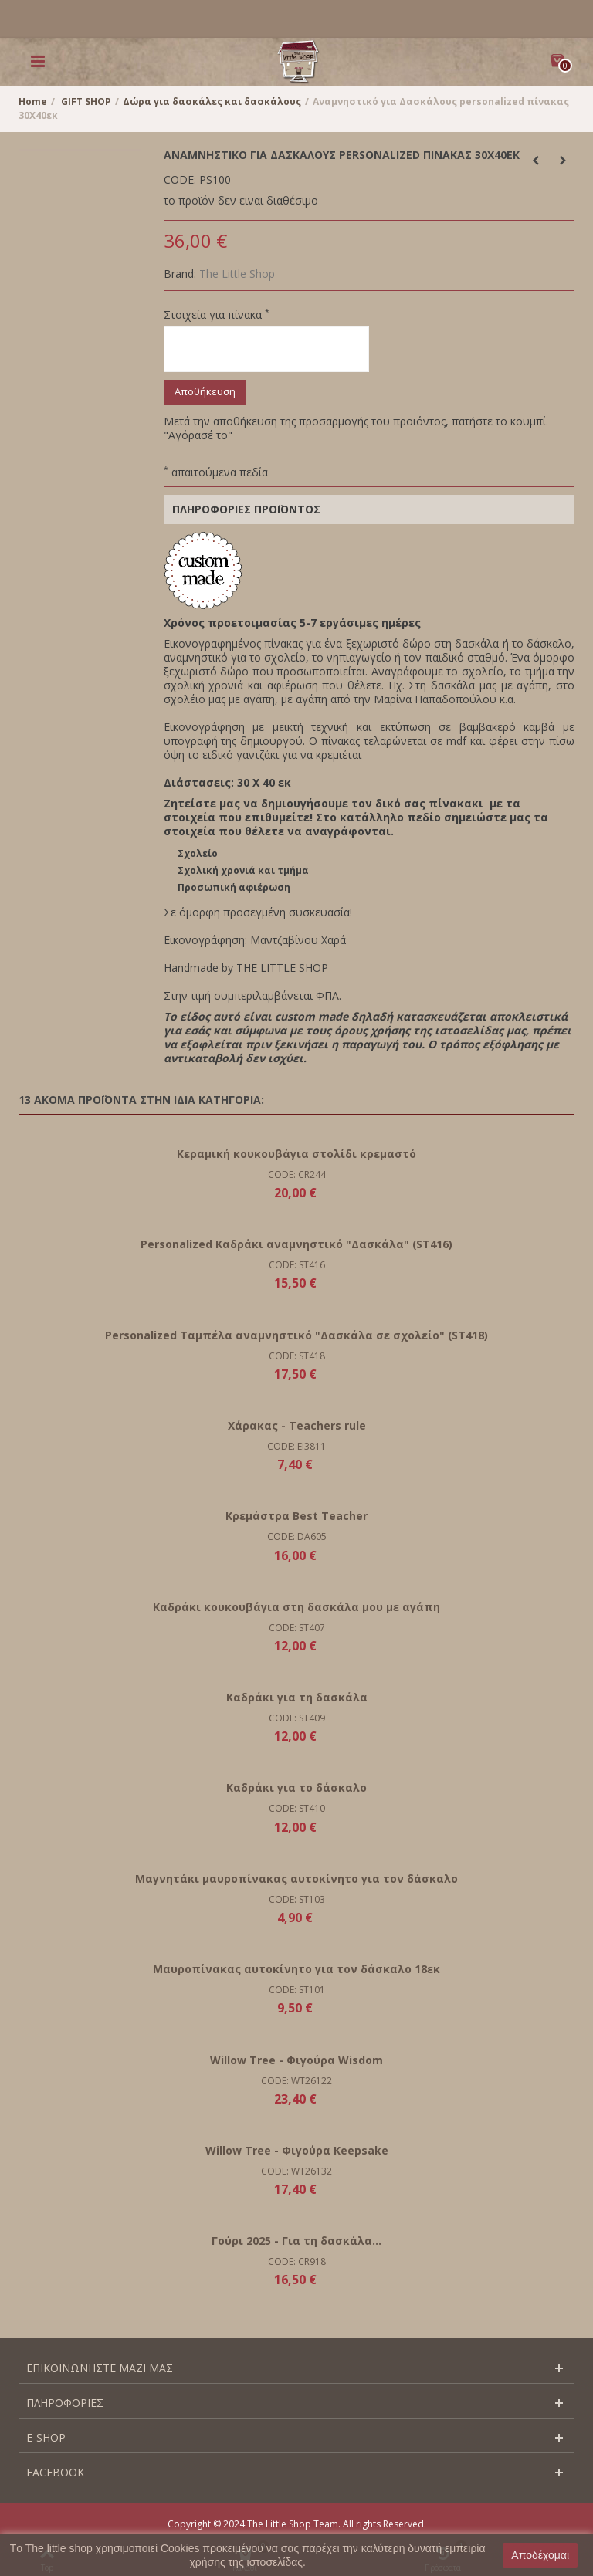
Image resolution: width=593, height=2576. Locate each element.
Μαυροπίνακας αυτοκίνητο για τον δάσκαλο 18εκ (296, 1969)
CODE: (180, 180)
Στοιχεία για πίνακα (216, 315)
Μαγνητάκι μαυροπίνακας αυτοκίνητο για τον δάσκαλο (296, 1878)
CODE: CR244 (297, 1174)
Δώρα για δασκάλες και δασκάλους (212, 101)
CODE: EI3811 (296, 1446)
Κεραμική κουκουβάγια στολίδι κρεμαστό (296, 1153)
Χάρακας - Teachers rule (297, 1425)
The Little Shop (237, 273)
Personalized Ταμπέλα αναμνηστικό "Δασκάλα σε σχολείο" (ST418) (296, 1335)
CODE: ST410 (297, 1808)
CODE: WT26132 (296, 2171)
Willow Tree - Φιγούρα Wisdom (296, 2060)
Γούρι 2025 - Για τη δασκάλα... (296, 2240)
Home (33, 101)
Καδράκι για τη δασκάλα (297, 1697)
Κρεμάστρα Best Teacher (296, 1515)
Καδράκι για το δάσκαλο (296, 1787)
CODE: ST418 (297, 1355)
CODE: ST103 (297, 1899)
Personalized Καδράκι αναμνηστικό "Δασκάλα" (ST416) (296, 1244)
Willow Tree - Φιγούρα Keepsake (296, 2150)
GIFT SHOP (86, 101)
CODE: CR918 (297, 2261)
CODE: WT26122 (296, 2080)
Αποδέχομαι (540, 2555)
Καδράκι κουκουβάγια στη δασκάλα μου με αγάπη (296, 1606)
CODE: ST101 (297, 1989)
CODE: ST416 (297, 1264)
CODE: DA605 (297, 1536)
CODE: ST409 (297, 1718)
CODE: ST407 (297, 1627)
